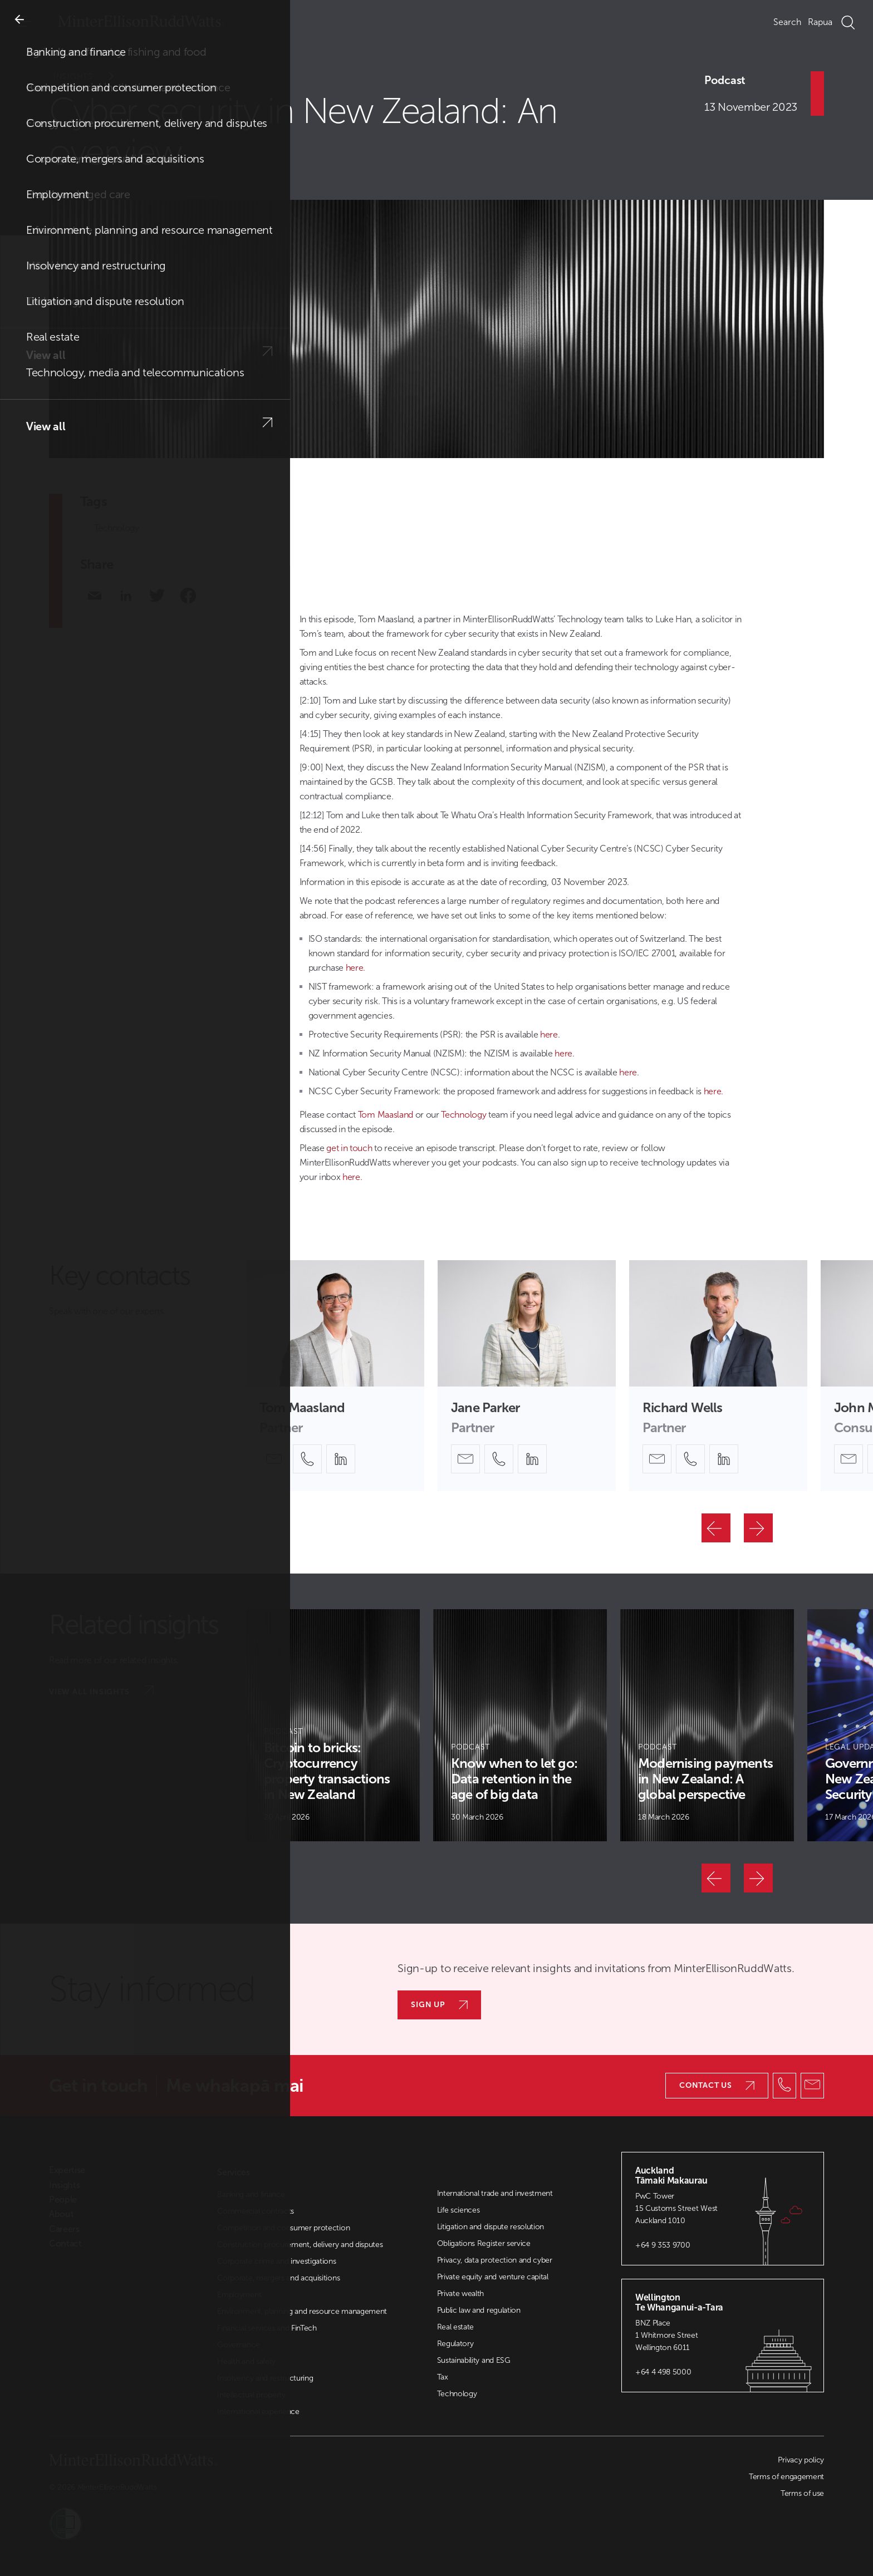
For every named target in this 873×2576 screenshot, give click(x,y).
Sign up (439, 2004)
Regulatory (455, 2343)
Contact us (716, 2085)
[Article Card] (333, 1725)
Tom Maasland (384, 1114)
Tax (442, 2377)
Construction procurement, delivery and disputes (299, 2244)
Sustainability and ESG (474, 2360)
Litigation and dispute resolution (490, 2226)
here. (355, 967)
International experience (258, 2411)
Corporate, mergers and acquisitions (278, 2278)
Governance (238, 2344)
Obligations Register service (484, 2243)
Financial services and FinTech (266, 2328)
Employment (239, 2294)
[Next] (758, 1527)
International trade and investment (495, 2193)
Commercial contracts (255, 2211)
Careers (64, 2229)
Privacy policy (801, 2460)
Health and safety (246, 2361)
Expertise (67, 2170)
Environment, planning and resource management (302, 2311)
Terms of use (802, 2493)
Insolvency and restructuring (265, 2378)
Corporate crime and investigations (276, 2261)
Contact (65, 2244)
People (63, 2200)
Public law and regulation (479, 2310)
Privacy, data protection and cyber (494, 2260)
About (61, 2214)
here (549, 1034)
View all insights (101, 1691)
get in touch (349, 1148)
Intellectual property (251, 2395)
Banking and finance (251, 2194)
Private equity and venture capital (492, 2277)
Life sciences (458, 2210)
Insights (91, 76)
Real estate (455, 2327)
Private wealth (460, 2293)
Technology (116, 528)
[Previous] (716, 1527)
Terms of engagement (786, 2476)
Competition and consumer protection (283, 2228)
